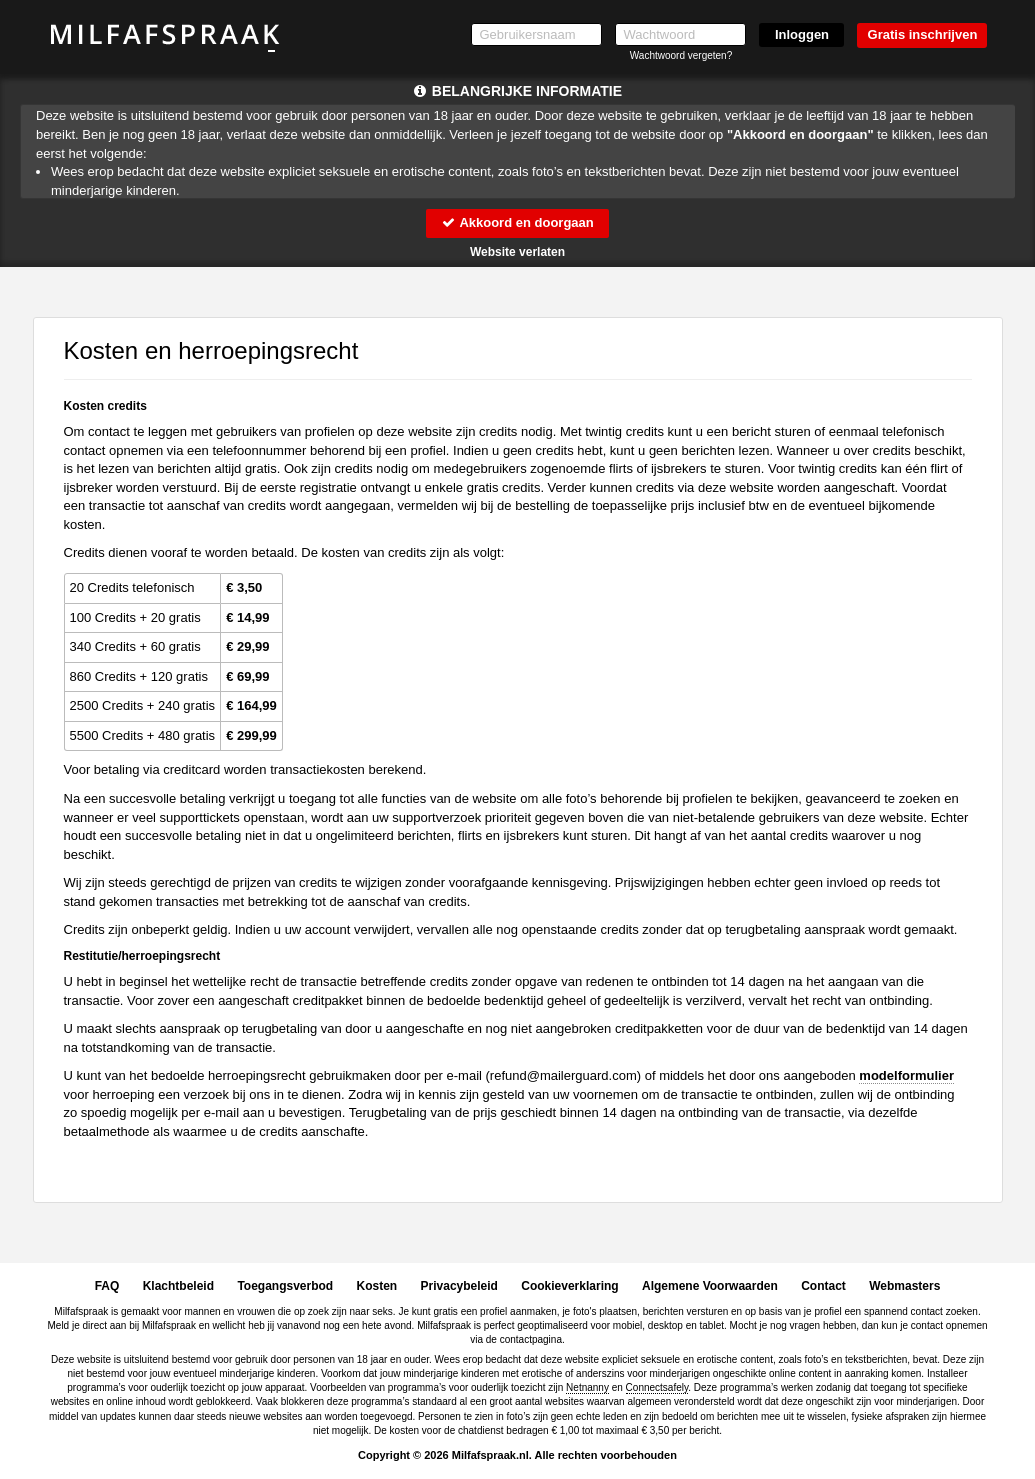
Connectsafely (657, 1387)
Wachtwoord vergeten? (681, 55)
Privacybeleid (459, 1286)
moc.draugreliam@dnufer (563, 1075)
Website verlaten (517, 252)
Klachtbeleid (178, 1286)
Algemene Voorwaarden (710, 1286)
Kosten (377, 1286)
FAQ (107, 1286)
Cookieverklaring (569, 1286)
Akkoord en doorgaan (517, 222)
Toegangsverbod (285, 1286)
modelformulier (906, 1075)
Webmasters (904, 1286)
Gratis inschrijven (923, 34)
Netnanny (587, 1387)
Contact (823, 1286)
